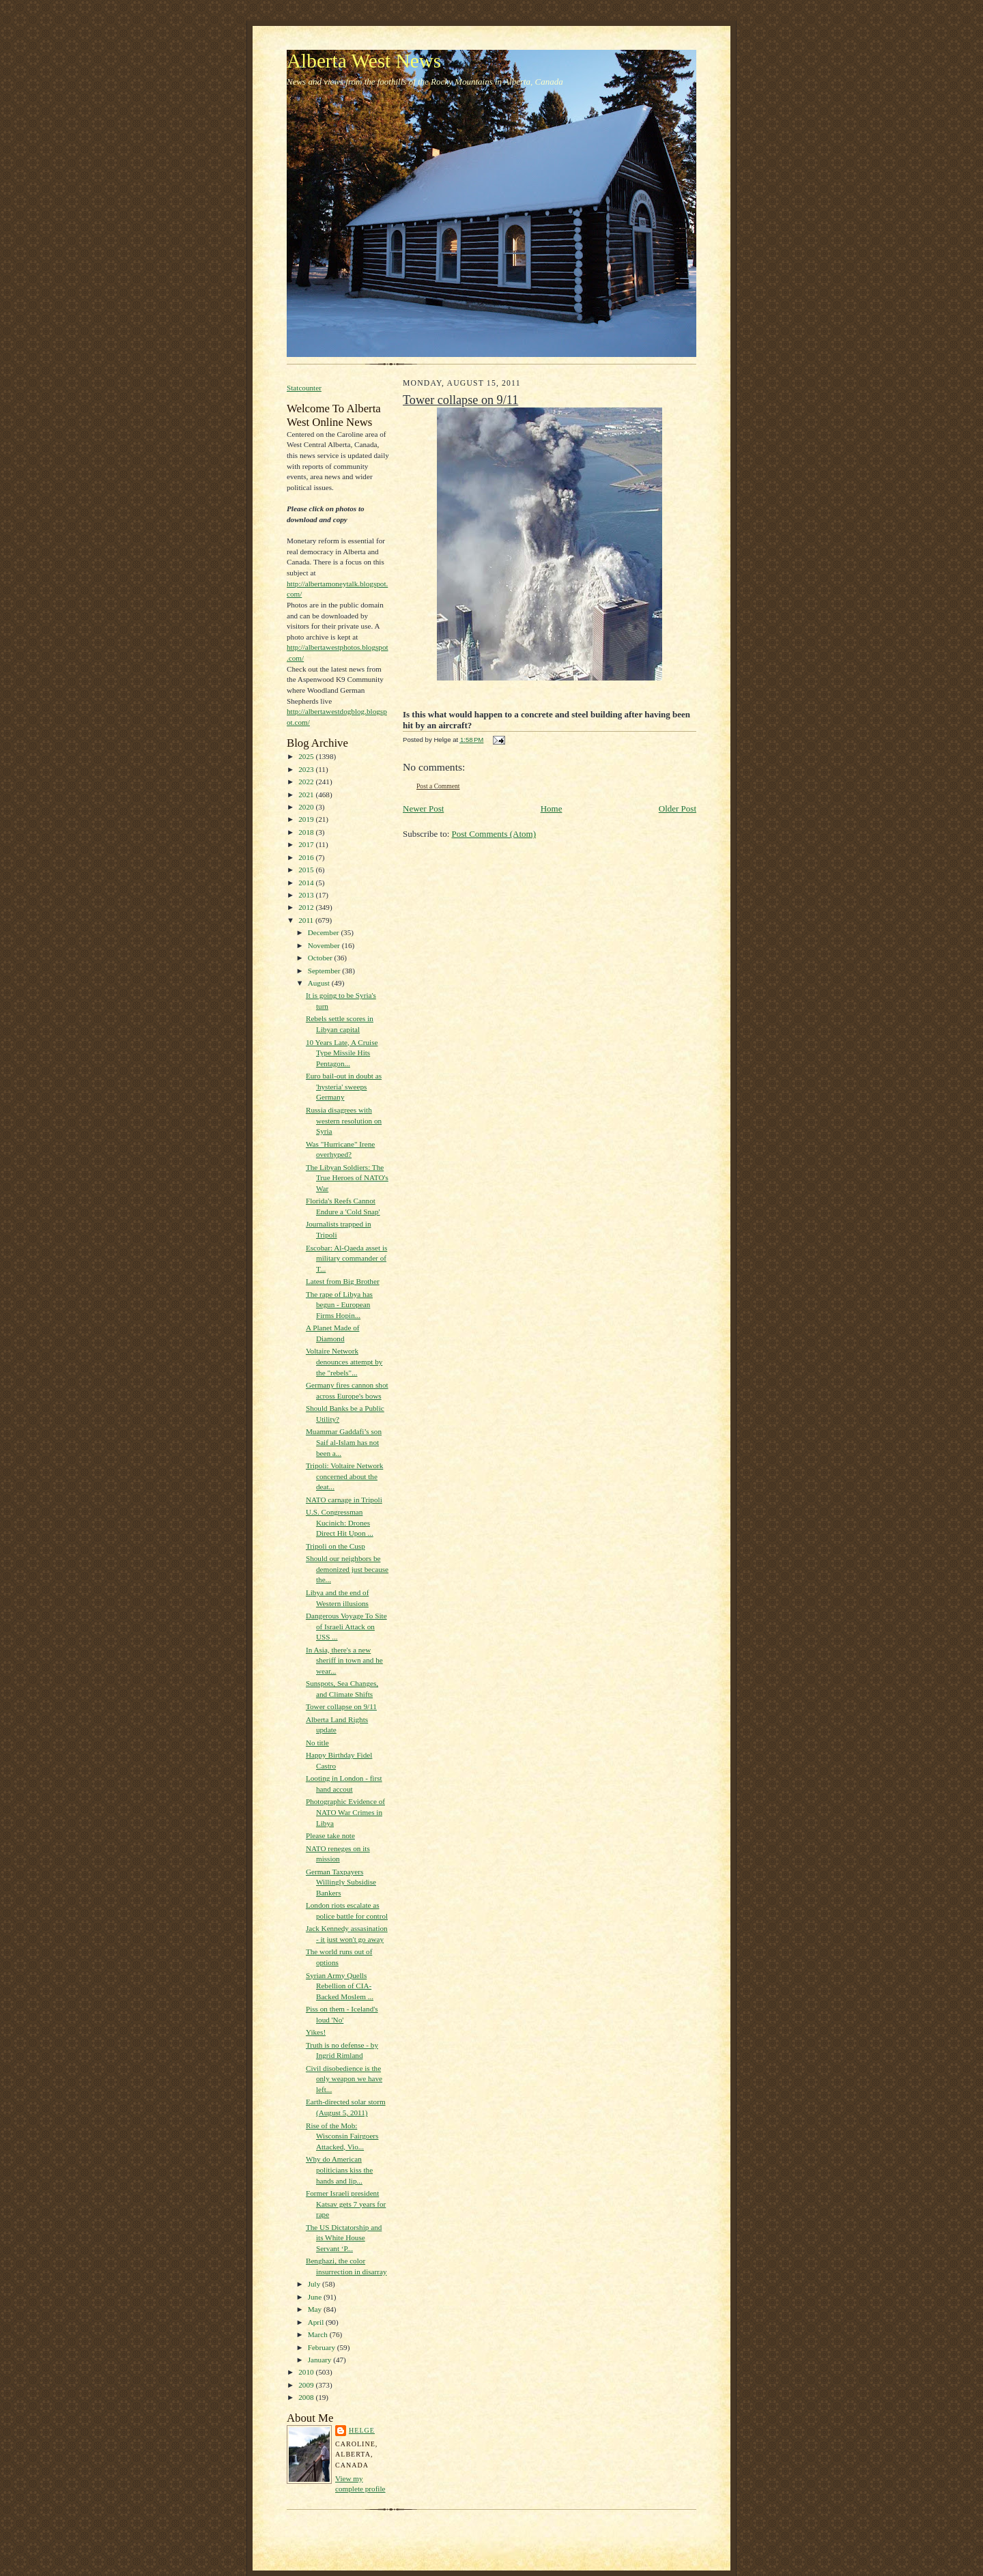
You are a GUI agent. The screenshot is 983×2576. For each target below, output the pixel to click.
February (322, 2347)
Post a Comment (438, 786)
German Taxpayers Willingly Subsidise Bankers (341, 1882)
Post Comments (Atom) (494, 834)
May (316, 2309)
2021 (306, 794)
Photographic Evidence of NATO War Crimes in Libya (345, 1812)
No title (317, 1742)
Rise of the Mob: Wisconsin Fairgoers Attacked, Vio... (342, 2136)
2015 (306, 869)
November (325, 945)
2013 (306, 895)
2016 (306, 857)
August (320, 983)
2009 (306, 2385)
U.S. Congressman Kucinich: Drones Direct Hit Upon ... (339, 1522)
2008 (306, 2397)
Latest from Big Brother (343, 1281)
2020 (306, 807)
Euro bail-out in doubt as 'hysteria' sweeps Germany (344, 1086)
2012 (306, 907)
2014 (306, 882)
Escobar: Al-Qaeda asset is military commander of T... (346, 1258)
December (324, 932)
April (317, 2322)
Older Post (677, 808)
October (321, 958)
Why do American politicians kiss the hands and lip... (339, 2169)
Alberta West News (364, 61)
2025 (306, 756)
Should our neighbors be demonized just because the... (347, 1569)
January (321, 2360)
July (315, 2284)
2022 (306, 781)
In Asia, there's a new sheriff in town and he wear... (344, 1660)
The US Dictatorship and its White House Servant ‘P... (344, 2237)
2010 (306, 2372)
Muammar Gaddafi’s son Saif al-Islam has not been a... (344, 1442)
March (319, 2334)
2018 (306, 832)
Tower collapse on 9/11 (341, 1706)
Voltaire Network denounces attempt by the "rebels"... (344, 1361)
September (325, 971)
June (316, 2297)
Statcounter (304, 388)
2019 (306, 819)
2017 (306, 844)
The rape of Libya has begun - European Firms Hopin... (339, 1304)
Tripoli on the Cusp (335, 1546)
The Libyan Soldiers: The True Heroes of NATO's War (347, 1177)
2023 (306, 769)
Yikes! (316, 2032)
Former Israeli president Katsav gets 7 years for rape (346, 2203)
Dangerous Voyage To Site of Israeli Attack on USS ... (346, 1626)
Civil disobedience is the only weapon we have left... (344, 2078)
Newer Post (423, 808)
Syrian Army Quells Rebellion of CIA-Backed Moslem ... (339, 1986)
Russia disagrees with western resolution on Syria (344, 1120)
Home (551, 808)
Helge (362, 2430)
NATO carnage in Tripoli (344, 1499)
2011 (306, 920)
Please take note (330, 1835)
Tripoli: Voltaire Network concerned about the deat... (344, 1476)
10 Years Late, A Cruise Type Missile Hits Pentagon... (342, 1053)
